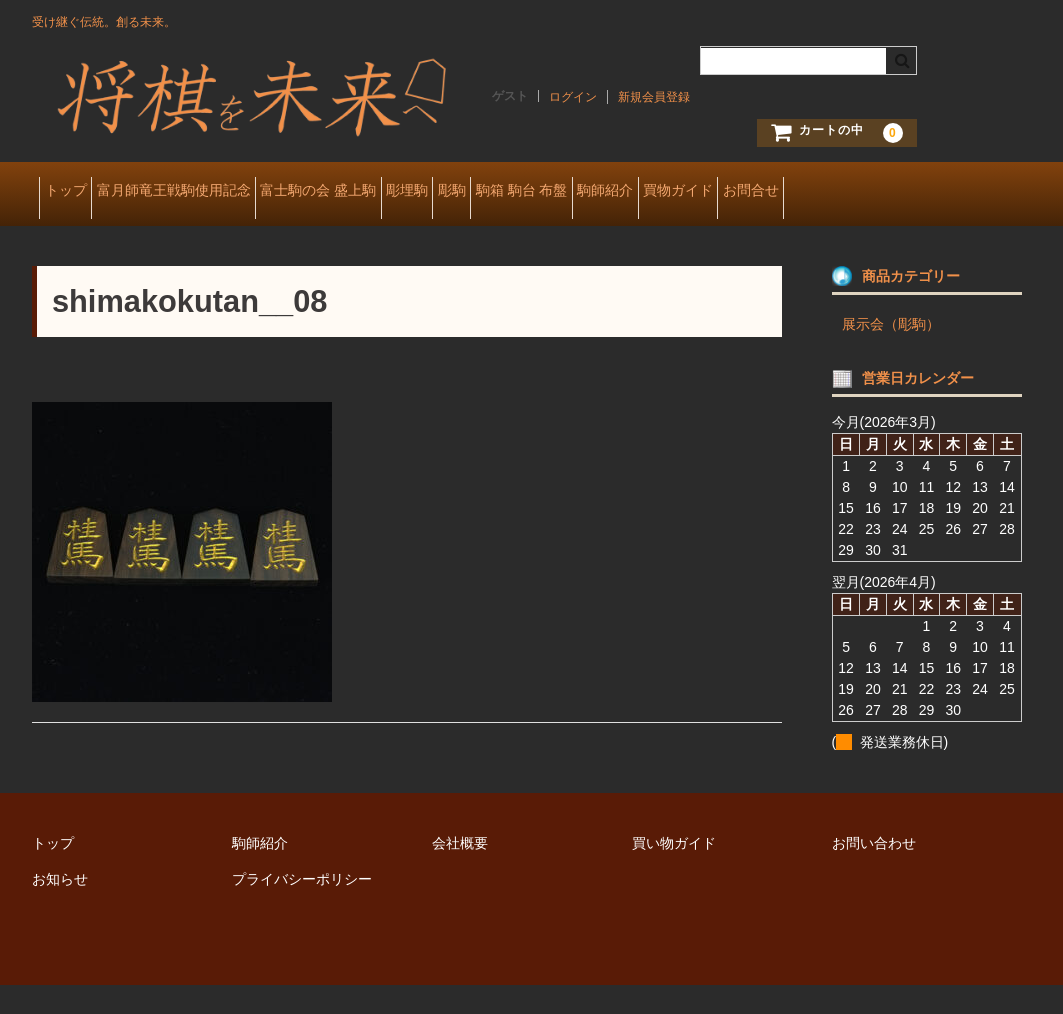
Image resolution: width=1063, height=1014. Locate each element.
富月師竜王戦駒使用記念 (212, 192)
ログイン (573, 97)
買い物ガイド (674, 872)
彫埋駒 (508, 192)
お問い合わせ (874, 872)
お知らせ (60, 908)
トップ (73, 192)
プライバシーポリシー (302, 908)
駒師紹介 (800, 192)
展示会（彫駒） (891, 353)
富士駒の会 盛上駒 (388, 192)
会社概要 (460, 872)
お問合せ (79, 234)
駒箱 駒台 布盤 (685, 192)
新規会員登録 (654, 97)
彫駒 (584, 192)
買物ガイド (904, 192)
